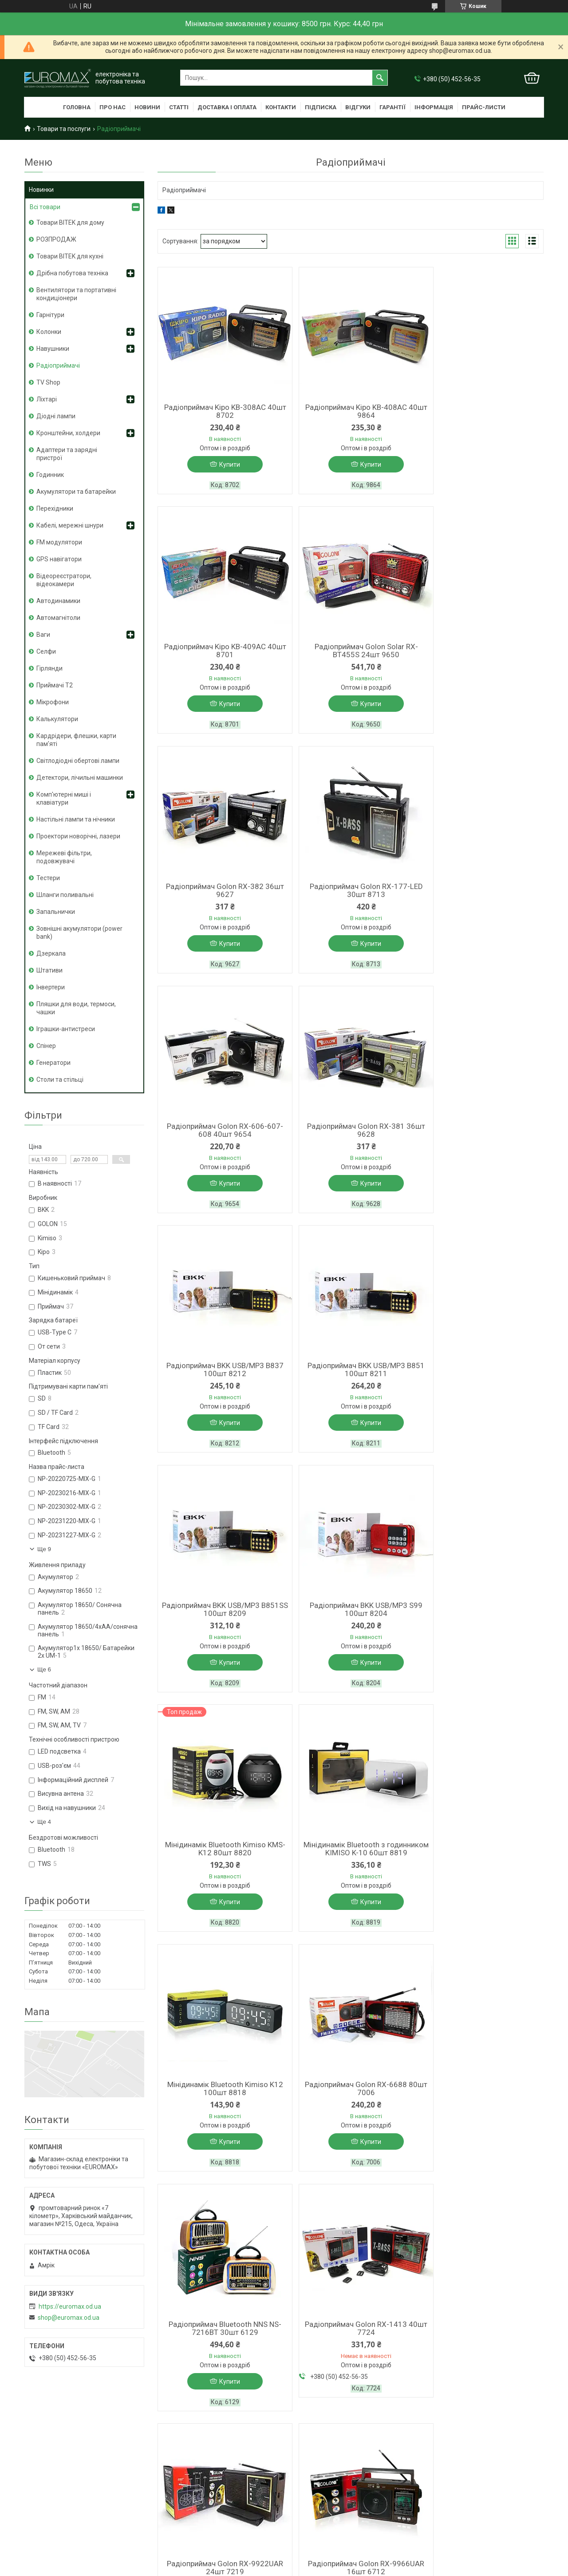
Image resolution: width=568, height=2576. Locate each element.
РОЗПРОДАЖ (56, 239)
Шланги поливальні (65, 894)
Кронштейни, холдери (68, 433)
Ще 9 (44, 1549)
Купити (224, 464)
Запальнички (55, 911)
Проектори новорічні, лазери (78, 836)
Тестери (48, 877)
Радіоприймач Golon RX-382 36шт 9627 (351, 652)
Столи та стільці (59, 1079)
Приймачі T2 (54, 685)
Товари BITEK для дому (70, 222)
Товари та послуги (64, 128)
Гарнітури (50, 314)
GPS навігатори (59, 559)
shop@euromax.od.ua (68, 2317)
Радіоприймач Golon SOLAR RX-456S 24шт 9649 (219, 2091)
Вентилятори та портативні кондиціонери (76, 294)
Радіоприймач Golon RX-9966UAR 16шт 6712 (350, 1863)
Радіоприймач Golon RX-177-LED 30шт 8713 (481, 652)
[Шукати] (379, 77)
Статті (179, 107)
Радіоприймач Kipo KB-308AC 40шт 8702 (220, 411)
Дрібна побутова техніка (72, 273)
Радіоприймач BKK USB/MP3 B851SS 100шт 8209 (350, 1133)
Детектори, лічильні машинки (79, 777)
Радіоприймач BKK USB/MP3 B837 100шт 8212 (481, 893)
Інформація (433, 107)
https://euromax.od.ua (70, 2306)
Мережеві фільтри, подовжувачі (64, 857)
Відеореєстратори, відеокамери (63, 579)
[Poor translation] (32, 2447)
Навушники (52, 348)
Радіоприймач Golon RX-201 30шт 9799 (351, 2091)
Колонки (48, 331)
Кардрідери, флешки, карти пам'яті (76, 739)
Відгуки (358, 107)
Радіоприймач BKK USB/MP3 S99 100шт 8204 (481, 1133)
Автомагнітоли (58, 617)
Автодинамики (58, 600)
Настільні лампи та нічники (75, 819)
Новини (147, 107)
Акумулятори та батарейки (76, 491)
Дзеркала (51, 953)
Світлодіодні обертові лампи (77, 760)
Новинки (41, 189)
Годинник (50, 474)
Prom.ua (326, 2388)
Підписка (320, 107)
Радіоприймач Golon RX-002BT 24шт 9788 (481, 2091)
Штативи (49, 970)
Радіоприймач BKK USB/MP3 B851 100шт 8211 (219, 1133)
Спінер (46, 1045)
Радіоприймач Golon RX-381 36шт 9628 (351, 893)
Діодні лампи (55, 416)
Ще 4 (44, 1821)
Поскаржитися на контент (327, 2396)
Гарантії (392, 107)
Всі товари (45, 206)
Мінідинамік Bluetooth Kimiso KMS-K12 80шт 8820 (220, 1374)
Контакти (280, 107)
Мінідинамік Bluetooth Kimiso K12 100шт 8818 (481, 1374)
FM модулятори (59, 542)
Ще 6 (44, 1669)
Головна (77, 107)
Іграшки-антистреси (65, 1028)
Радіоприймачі (58, 365)
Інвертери (50, 987)
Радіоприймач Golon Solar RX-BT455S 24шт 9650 (220, 652)
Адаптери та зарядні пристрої (66, 453)
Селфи (46, 651)
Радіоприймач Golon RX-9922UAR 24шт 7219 (220, 1863)
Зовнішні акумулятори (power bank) (79, 932)
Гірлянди (49, 668)
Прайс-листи (483, 107)
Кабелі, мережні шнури (69, 525)
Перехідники (54, 508)
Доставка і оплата (226, 107)
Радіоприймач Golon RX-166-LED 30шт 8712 (481, 1863)
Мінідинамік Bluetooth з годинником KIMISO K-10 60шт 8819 (350, 1378)
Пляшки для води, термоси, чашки (76, 1008)
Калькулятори (57, 718)
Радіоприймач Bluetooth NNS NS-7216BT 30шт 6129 (350, 1623)
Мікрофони (52, 702)
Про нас (112, 107)
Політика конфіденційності (398, 2396)
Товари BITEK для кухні (69, 256)
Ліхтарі (46, 399)
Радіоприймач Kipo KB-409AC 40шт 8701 (481, 411)
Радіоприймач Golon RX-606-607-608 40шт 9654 (220, 893)
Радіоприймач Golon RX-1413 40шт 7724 (481, 1623)
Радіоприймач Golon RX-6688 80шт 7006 (220, 1623)
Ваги (43, 634)
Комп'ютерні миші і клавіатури (63, 798)
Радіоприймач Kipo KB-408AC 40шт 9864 (350, 411)
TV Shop (48, 382)
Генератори (53, 1062)
